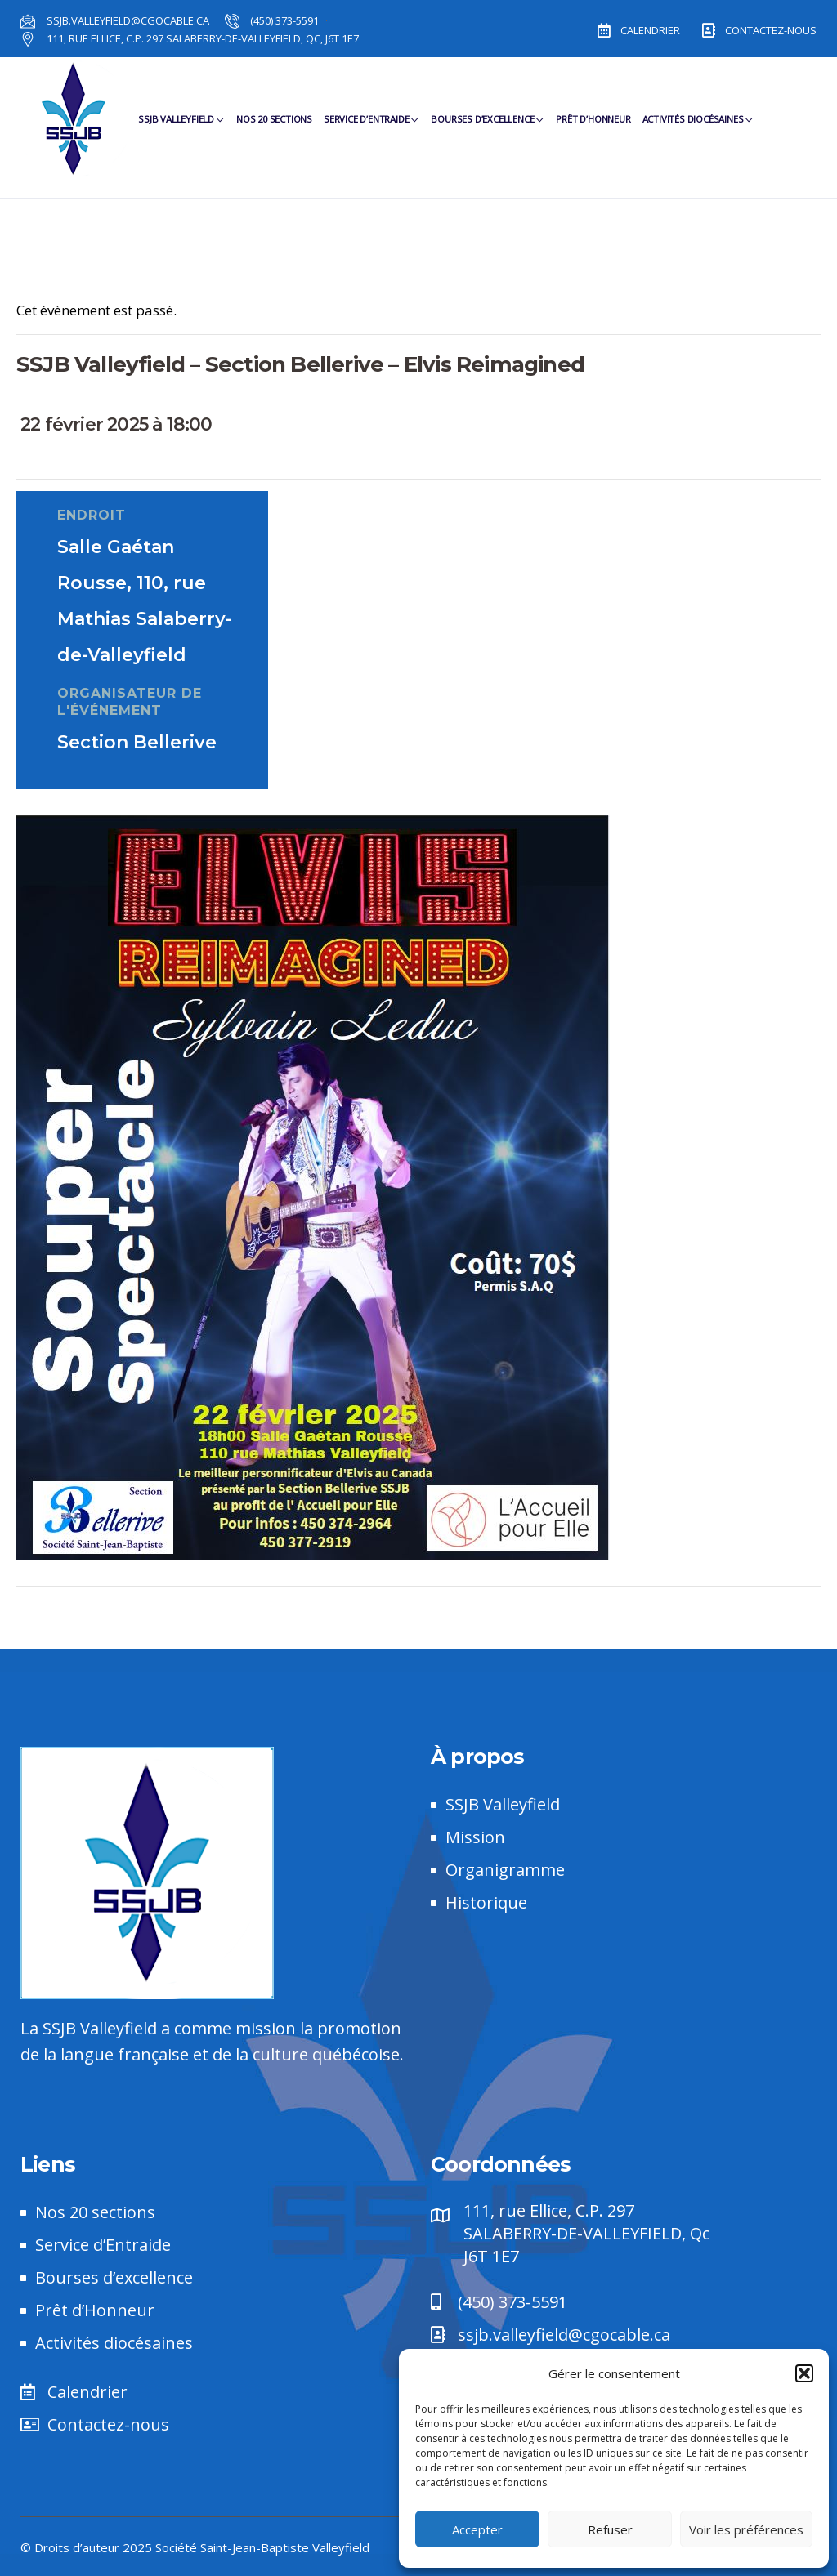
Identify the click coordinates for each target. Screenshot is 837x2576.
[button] (804, 2373)
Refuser (610, 2529)
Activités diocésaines (698, 124)
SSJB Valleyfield (181, 124)
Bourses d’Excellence (487, 124)
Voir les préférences (746, 2529)
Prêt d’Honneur (593, 124)
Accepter (477, 2529)
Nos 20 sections (274, 124)
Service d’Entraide (371, 124)
